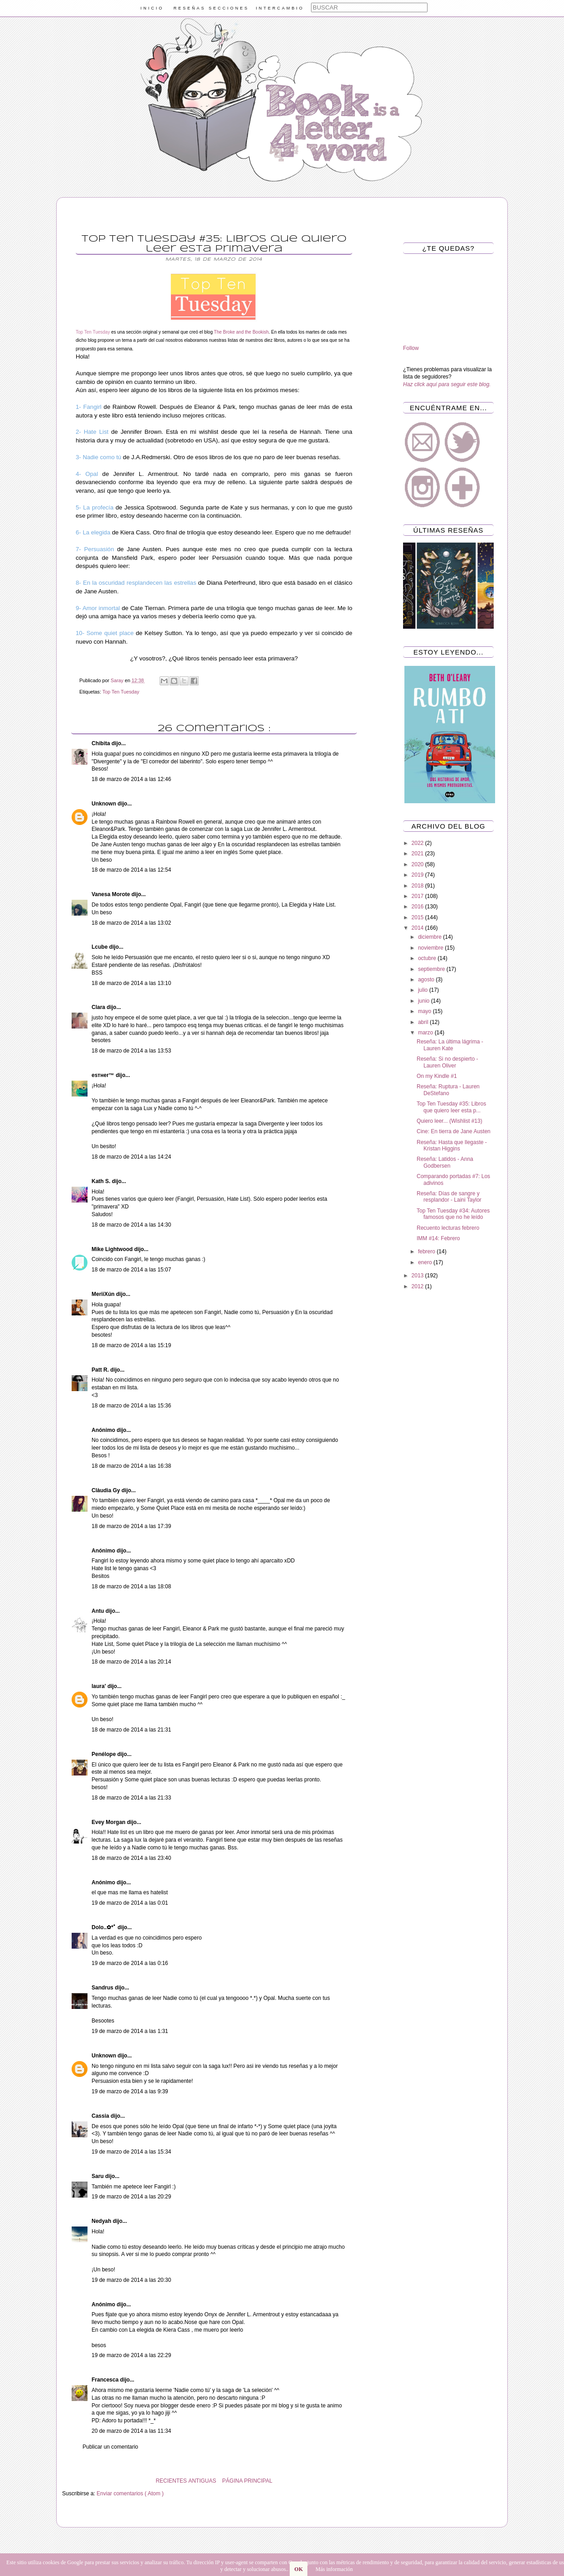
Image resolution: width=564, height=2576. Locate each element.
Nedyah (102, 2221)
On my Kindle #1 (437, 1076)
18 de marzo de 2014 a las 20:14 (131, 1662)
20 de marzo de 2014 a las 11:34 (131, 2431)
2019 (418, 875)
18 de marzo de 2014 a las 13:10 (131, 983)
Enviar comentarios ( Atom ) (130, 2493)
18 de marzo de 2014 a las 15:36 (131, 1405)
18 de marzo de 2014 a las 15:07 (131, 1269)
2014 (418, 928)
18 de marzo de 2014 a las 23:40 (131, 1858)
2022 (418, 843)
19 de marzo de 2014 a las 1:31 (130, 2031)
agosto (427, 979)
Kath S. (102, 1181)
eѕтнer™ (104, 1075)
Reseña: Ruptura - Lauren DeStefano (448, 1089)
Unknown (104, 803)
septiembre (432, 969)
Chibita (102, 743)
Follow (411, 348)
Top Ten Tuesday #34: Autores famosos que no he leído (453, 1214)
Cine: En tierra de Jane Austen (454, 1131)
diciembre (430, 937)
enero (425, 1262)
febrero (427, 1251)
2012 (418, 1286)
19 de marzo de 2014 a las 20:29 (131, 2196)
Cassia (101, 2116)
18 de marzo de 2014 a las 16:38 (131, 1466)
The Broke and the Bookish (241, 332)
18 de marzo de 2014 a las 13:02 (131, 923)
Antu (99, 1611)
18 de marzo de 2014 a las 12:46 (131, 779)
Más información (334, 2569)
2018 (418, 886)
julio (423, 990)
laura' (99, 1686)
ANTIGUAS (202, 2481)
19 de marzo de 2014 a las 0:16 (130, 1963)
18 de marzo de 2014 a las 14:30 (131, 1225)
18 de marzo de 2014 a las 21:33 (131, 1798)
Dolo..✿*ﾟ (104, 1927)
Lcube (100, 947)
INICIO (152, 8)
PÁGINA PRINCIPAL (247, 2481)
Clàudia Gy (107, 1490)
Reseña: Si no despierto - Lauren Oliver (447, 1062)
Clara (99, 1007)
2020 (418, 864)
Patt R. (101, 1370)
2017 (418, 896)
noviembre (431, 948)
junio (424, 1001)
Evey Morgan (109, 1822)
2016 (418, 906)
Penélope (104, 1754)
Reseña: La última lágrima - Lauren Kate (450, 1044)
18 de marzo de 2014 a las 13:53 (131, 1051)
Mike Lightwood (113, 1249)
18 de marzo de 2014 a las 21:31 (131, 1730)
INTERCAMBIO (280, 8)
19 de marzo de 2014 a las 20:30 (131, 2280)
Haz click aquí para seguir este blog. (447, 384)
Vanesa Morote (111, 894)
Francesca (106, 2380)
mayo (425, 1011)
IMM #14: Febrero (438, 1238)
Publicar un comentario (110, 2447)
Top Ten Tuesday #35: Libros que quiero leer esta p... (451, 1107)
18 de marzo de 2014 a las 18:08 (131, 1586)
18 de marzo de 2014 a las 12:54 (131, 870)
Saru (98, 2176)
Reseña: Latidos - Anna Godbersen (445, 1162)
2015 (418, 917)
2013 (418, 1275)
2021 (418, 853)
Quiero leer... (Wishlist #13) (449, 1121)
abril (424, 1022)
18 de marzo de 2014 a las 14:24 (131, 1157)
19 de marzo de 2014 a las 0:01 (130, 1903)
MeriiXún (104, 1294)
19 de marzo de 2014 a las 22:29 (131, 2355)
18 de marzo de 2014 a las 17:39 (131, 1526)
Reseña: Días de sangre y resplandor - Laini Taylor (449, 1196)
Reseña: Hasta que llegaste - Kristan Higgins (452, 1145)
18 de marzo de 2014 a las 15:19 (131, 1345)
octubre (428, 958)
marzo (426, 1032)
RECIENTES (171, 2481)
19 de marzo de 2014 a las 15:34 (131, 2152)
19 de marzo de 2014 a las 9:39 (130, 2091)
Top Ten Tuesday (120, 691)
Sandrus (103, 1987)
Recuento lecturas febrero (448, 1228)
